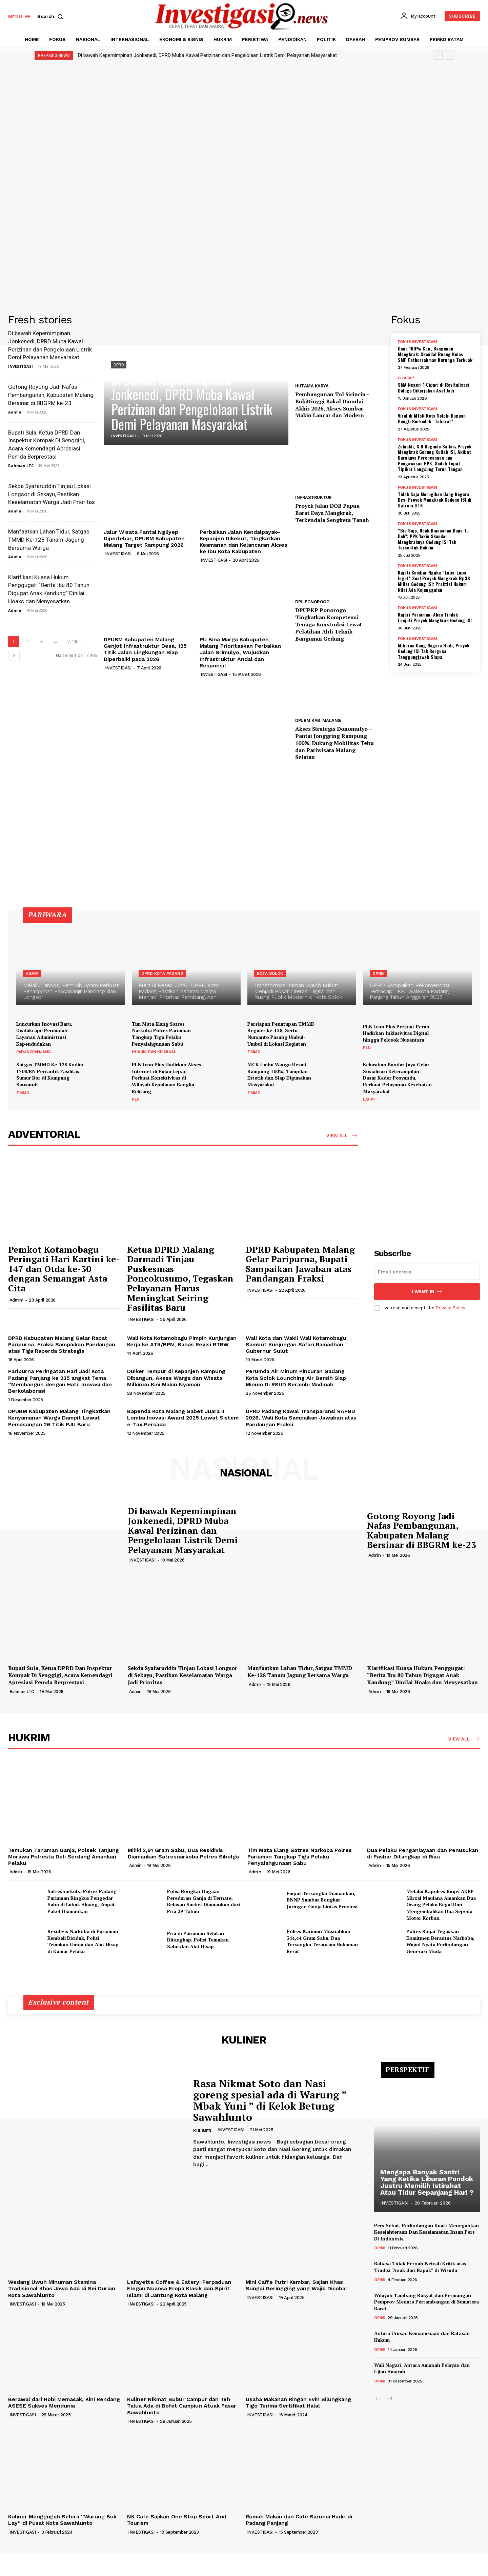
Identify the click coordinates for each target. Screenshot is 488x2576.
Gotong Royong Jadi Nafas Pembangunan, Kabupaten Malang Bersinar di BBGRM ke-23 (51, 394)
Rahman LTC (21, 465)
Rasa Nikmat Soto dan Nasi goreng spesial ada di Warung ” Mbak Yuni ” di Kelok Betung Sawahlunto (270, 2100)
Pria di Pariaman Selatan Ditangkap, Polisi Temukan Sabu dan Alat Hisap (198, 1940)
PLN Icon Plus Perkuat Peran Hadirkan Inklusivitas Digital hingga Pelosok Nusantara (396, 1033)
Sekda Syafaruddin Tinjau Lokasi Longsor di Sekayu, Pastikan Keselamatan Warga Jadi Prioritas (51, 494)
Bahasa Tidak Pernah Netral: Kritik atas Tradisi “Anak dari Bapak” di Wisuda (420, 2266)
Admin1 (16, 1300)
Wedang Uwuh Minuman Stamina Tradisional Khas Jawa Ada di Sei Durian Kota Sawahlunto (61, 2288)
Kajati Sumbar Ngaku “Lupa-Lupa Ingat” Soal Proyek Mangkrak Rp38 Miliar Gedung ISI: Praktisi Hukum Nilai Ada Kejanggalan (434, 581)
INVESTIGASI (20, 366)
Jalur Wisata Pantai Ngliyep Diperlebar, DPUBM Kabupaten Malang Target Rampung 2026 (144, 538)
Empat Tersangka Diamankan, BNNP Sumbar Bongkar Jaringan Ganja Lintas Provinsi (322, 1900)
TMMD (253, 1051)
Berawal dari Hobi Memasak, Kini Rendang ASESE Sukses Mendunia (64, 2402)
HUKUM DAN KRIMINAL (154, 1051)
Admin (14, 412)
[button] (51, 16)
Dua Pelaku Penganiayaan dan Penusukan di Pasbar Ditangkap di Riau (422, 1853)
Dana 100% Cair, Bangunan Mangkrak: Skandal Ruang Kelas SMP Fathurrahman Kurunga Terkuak (435, 354)
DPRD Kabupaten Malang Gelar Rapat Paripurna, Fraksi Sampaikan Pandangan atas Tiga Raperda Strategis (61, 1344)
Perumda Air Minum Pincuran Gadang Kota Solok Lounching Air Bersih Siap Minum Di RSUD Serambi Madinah (296, 1377)
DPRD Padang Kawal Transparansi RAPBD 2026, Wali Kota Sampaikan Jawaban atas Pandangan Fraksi (301, 1417)
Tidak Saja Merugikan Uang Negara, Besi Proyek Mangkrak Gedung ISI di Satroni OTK (434, 499)
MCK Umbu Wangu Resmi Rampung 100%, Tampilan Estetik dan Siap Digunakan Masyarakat (279, 1074)
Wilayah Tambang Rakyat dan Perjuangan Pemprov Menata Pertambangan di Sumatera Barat (426, 2302)
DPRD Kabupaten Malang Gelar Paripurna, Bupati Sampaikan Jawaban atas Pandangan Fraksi (300, 1264)
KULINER (202, 2130)
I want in (427, 1291)
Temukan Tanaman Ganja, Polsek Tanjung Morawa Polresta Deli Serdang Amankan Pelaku (63, 1856)
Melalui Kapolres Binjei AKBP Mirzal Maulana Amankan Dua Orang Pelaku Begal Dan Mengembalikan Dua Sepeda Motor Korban (441, 1904)
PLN (367, 1047)
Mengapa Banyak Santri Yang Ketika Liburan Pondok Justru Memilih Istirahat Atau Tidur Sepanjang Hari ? (426, 2182)
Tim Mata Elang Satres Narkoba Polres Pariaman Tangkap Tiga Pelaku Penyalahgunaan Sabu (161, 1034)
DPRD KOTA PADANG (162, 973)
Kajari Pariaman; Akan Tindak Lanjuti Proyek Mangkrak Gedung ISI (435, 617)
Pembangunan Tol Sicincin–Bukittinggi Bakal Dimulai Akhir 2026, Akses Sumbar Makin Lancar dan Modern (332, 404)
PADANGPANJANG (33, 1051)
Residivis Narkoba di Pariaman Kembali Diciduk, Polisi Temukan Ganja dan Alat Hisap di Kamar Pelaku (83, 1941)
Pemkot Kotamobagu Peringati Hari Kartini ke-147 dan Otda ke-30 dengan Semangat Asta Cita (64, 1269)
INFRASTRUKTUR (313, 497)
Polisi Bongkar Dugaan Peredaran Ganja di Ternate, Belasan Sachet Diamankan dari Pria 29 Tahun (203, 1901)
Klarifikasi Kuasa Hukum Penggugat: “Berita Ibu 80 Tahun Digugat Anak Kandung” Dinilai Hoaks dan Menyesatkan (422, 1675)
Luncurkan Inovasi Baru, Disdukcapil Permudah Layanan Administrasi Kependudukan (44, 1034)
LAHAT (369, 1099)
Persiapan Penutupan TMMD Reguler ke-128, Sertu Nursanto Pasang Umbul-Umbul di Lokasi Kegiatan (280, 1034)
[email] (427, 1272)
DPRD (119, 365)
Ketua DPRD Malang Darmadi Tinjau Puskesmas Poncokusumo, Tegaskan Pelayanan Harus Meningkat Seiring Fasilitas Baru (180, 1278)
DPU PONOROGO (312, 602)
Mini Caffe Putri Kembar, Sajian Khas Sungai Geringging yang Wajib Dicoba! (296, 2285)
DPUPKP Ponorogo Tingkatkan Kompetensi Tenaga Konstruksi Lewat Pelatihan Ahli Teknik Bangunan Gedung (328, 624)
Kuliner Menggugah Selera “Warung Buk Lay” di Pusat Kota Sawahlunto (62, 2519)
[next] (449, 55)
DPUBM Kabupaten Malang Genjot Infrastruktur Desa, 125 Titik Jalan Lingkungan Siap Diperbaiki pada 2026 (145, 649)
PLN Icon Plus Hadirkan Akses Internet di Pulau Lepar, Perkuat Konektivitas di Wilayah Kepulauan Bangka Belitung (166, 1077)
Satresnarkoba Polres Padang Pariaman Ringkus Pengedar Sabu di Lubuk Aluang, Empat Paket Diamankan (82, 1901)
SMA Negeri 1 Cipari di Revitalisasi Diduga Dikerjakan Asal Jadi (433, 387)
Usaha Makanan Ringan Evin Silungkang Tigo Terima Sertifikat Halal (298, 2402)
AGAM (32, 973)
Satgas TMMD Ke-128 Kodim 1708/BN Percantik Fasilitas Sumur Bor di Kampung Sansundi (49, 1074)
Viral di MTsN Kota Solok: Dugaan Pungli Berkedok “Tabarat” (432, 418)
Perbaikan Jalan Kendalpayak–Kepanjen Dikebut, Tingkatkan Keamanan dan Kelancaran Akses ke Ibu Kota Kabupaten (243, 542)
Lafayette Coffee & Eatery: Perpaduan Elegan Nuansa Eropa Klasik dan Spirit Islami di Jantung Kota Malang (179, 2288)
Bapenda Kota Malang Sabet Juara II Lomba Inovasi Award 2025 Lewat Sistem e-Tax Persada (183, 1417)
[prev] (438, 55)
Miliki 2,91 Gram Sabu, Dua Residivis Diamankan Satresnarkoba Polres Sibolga (183, 1853)
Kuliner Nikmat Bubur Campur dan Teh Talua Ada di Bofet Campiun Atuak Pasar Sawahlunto (181, 2405)
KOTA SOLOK (270, 973)
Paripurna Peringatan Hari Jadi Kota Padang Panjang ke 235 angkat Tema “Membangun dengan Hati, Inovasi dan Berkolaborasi (60, 1381)
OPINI (379, 2248)
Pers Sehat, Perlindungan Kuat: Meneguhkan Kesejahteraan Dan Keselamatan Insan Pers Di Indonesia (426, 2232)
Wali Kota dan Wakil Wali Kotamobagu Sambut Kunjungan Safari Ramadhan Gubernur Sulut (296, 1344)
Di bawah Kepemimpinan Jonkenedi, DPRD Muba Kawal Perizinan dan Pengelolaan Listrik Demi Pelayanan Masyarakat (207, 55)
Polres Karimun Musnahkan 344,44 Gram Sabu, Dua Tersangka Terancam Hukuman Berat (322, 1941)
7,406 (73, 641)
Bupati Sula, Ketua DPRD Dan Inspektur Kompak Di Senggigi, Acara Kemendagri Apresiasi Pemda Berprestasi (60, 1675)
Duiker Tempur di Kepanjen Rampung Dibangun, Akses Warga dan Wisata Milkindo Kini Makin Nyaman (176, 1377)
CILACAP (406, 378)
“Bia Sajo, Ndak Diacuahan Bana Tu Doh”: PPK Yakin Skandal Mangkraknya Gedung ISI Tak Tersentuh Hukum (433, 539)
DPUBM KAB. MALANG (318, 720)
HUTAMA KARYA (311, 386)
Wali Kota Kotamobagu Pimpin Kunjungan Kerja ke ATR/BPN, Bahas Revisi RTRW (182, 1341)
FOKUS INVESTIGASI (417, 342)
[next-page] (14, 655)
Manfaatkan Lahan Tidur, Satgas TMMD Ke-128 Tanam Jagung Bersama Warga (48, 539)
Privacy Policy (450, 1307)
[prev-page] (378, 2398)
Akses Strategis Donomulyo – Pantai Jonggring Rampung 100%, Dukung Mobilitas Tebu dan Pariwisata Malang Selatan (334, 743)
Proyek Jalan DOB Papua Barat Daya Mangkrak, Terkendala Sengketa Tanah (332, 513)
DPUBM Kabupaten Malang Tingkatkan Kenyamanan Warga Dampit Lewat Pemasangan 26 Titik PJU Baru (59, 1417)
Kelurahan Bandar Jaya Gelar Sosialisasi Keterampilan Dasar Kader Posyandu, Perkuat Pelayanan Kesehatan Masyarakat (397, 1077)
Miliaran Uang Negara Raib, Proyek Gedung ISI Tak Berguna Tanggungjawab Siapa (433, 651)
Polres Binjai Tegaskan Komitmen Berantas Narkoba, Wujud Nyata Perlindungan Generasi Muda (440, 1941)
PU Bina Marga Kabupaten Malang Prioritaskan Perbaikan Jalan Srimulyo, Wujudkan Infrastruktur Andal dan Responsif (240, 652)
